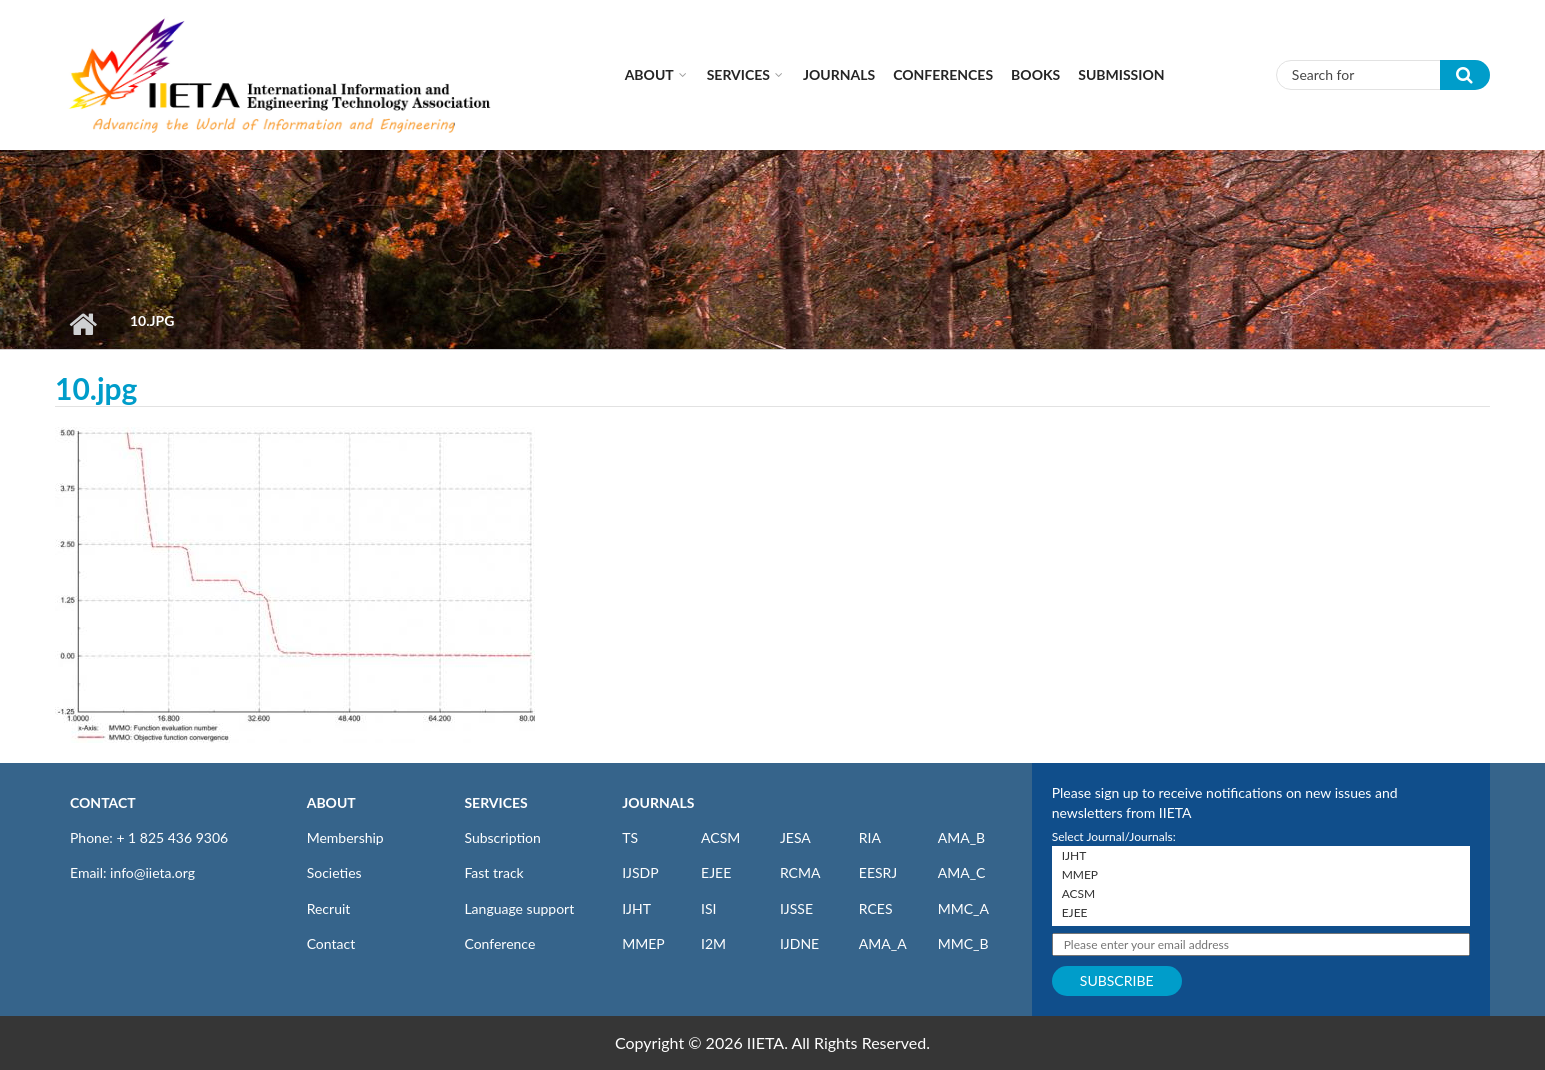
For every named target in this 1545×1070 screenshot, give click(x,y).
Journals (839, 74)
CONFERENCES (943, 74)
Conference (499, 943)
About (649, 74)
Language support (519, 908)
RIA (870, 837)
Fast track (493, 872)
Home (82, 324)
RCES (876, 908)
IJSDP (640, 872)
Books (1035, 74)
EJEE (716, 872)
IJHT (636, 908)
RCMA (800, 872)
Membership (345, 837)
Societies (334, 872)
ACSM (720, 837)
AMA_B (961, 837)
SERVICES (495, 802)
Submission (1121, 74)
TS (630, 837)
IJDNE (799, 943)
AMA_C (962, 872)
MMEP (643, 943)
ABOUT (331, 802)
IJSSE (796, 908)
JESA (795, 837)
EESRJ (878, 872)
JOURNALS (658, 802)
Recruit (329, 908)
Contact (331, 943)
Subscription (502, 837)
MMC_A (963, 908)
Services (738, 74)
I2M (713, 943)
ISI (708, 908)
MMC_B (963, 943)
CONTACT (103, 802)
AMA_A (883, 943)
